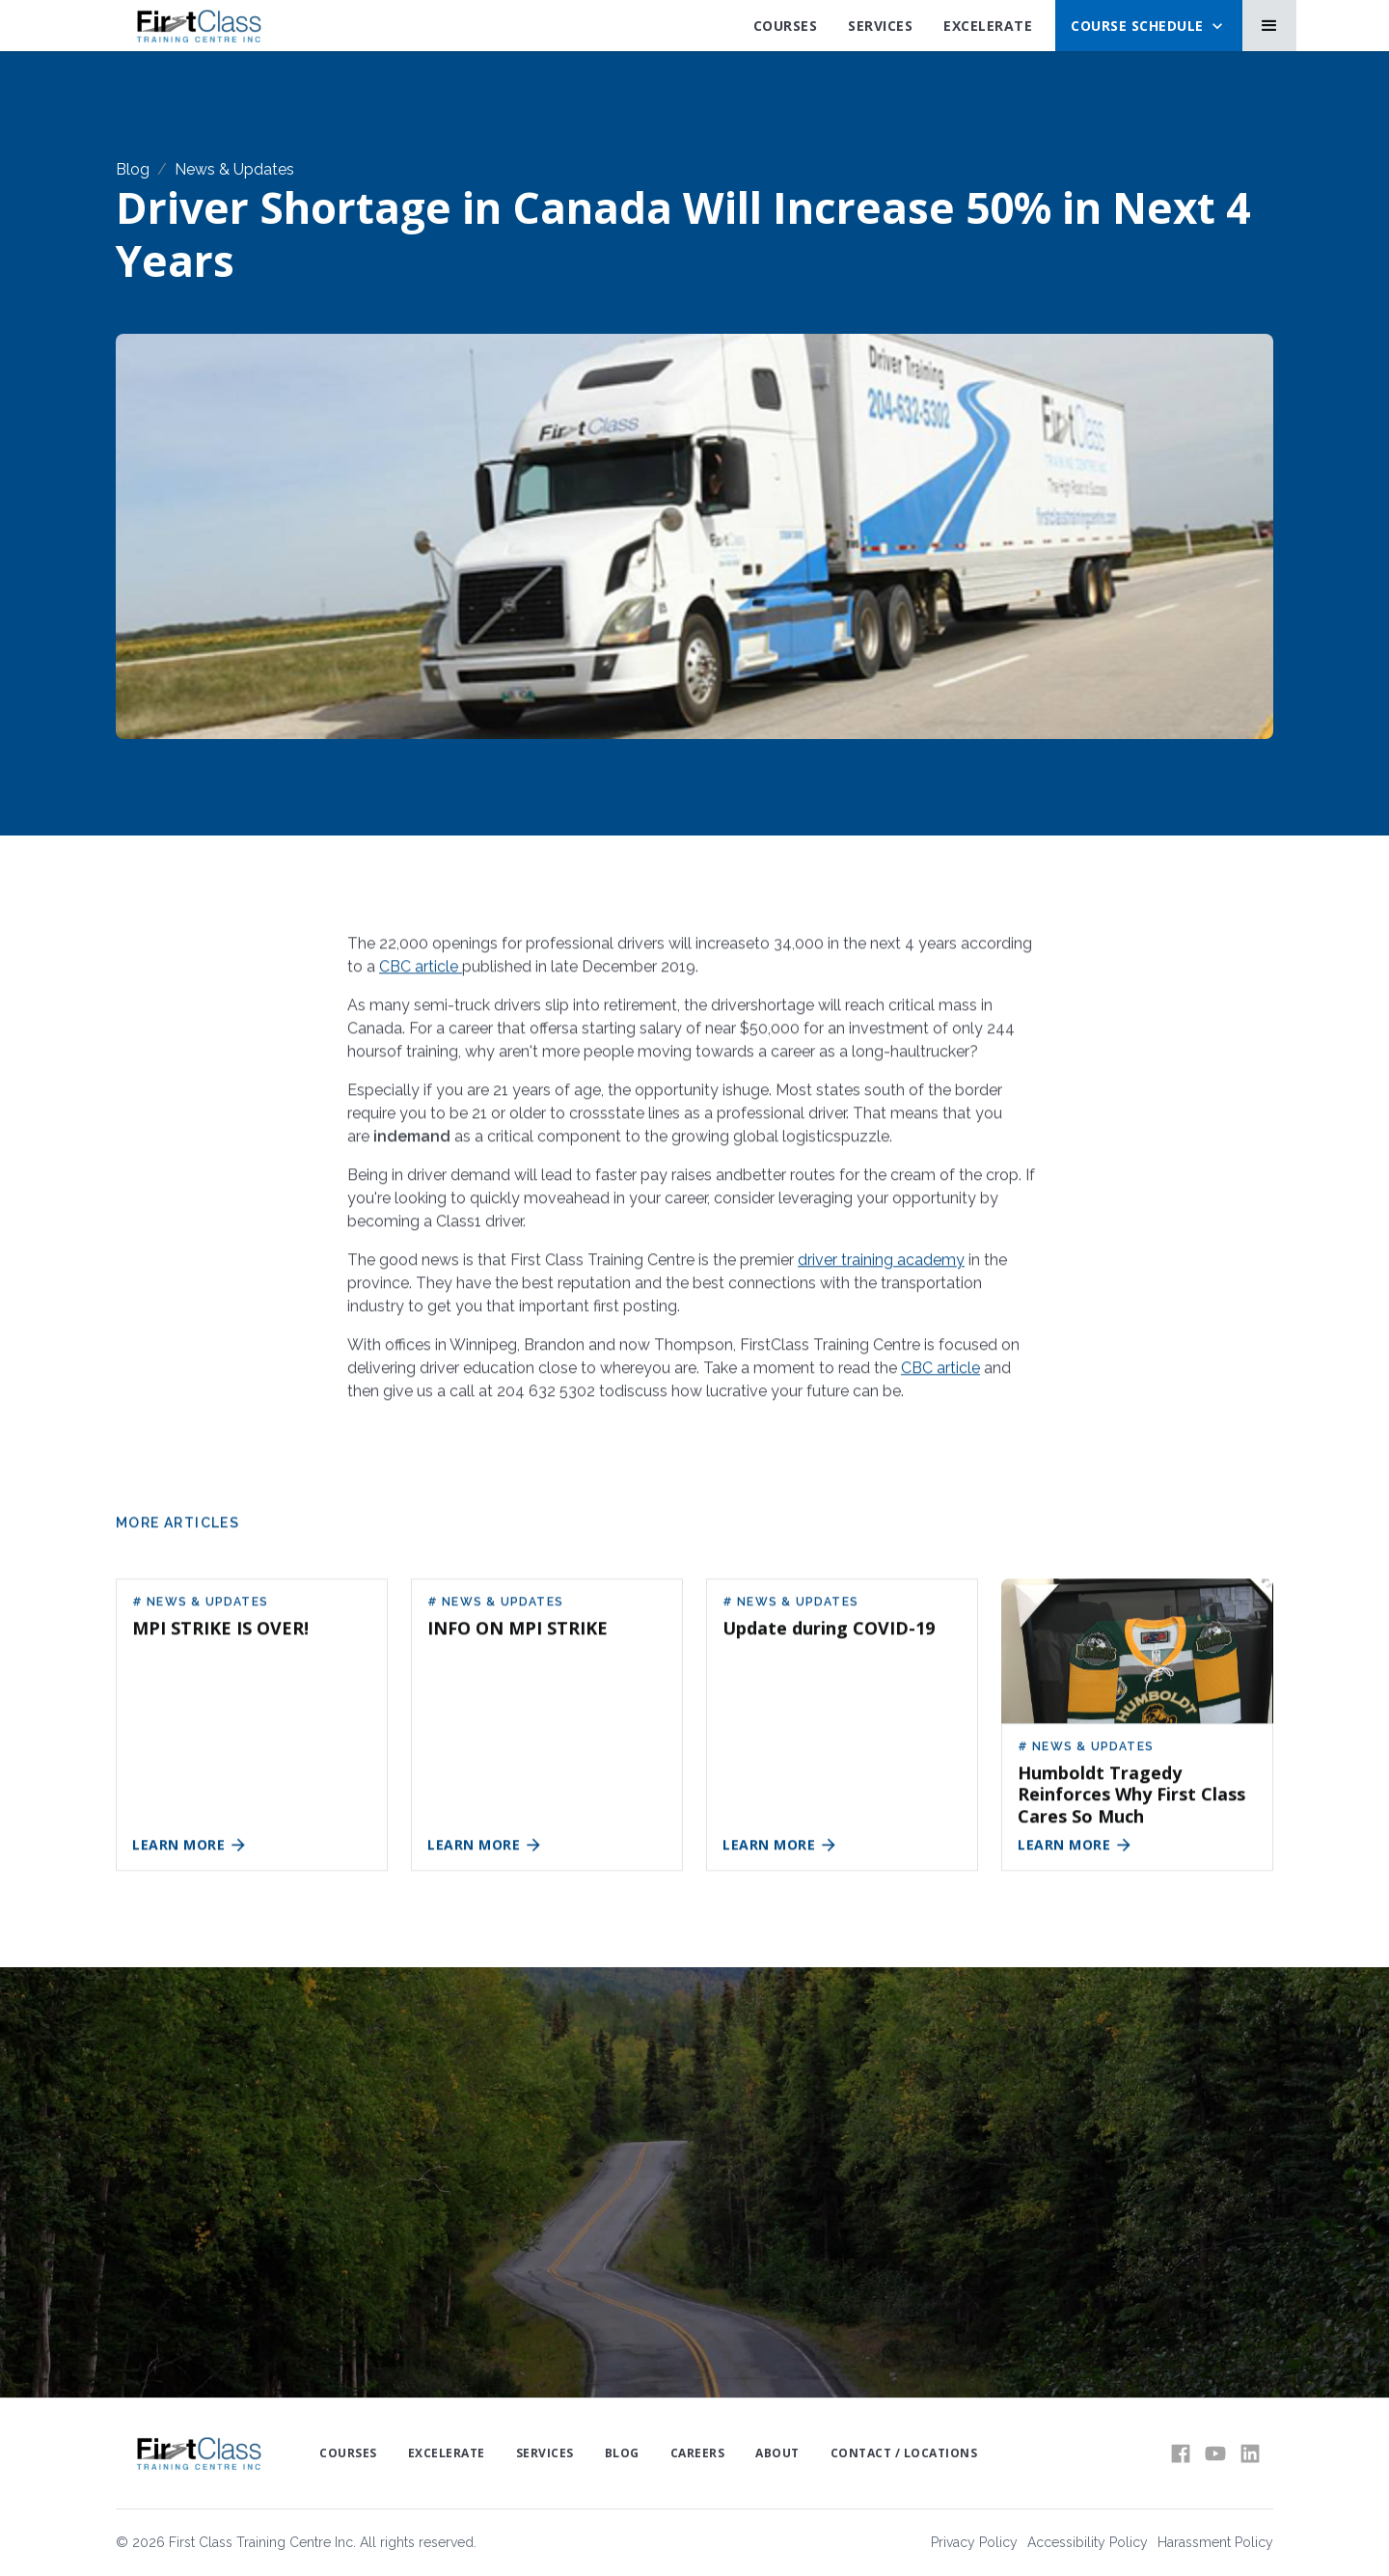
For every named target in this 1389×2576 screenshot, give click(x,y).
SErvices (880, 25)
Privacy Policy (974, 2542)
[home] (198, 26)
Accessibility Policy (1087, 2542)
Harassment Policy (1215, 2542)
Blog (133, 169)
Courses (785, 25)
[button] (1148, 25)
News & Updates (234, 169)
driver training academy (881, 1270)
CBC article (420, 977)
